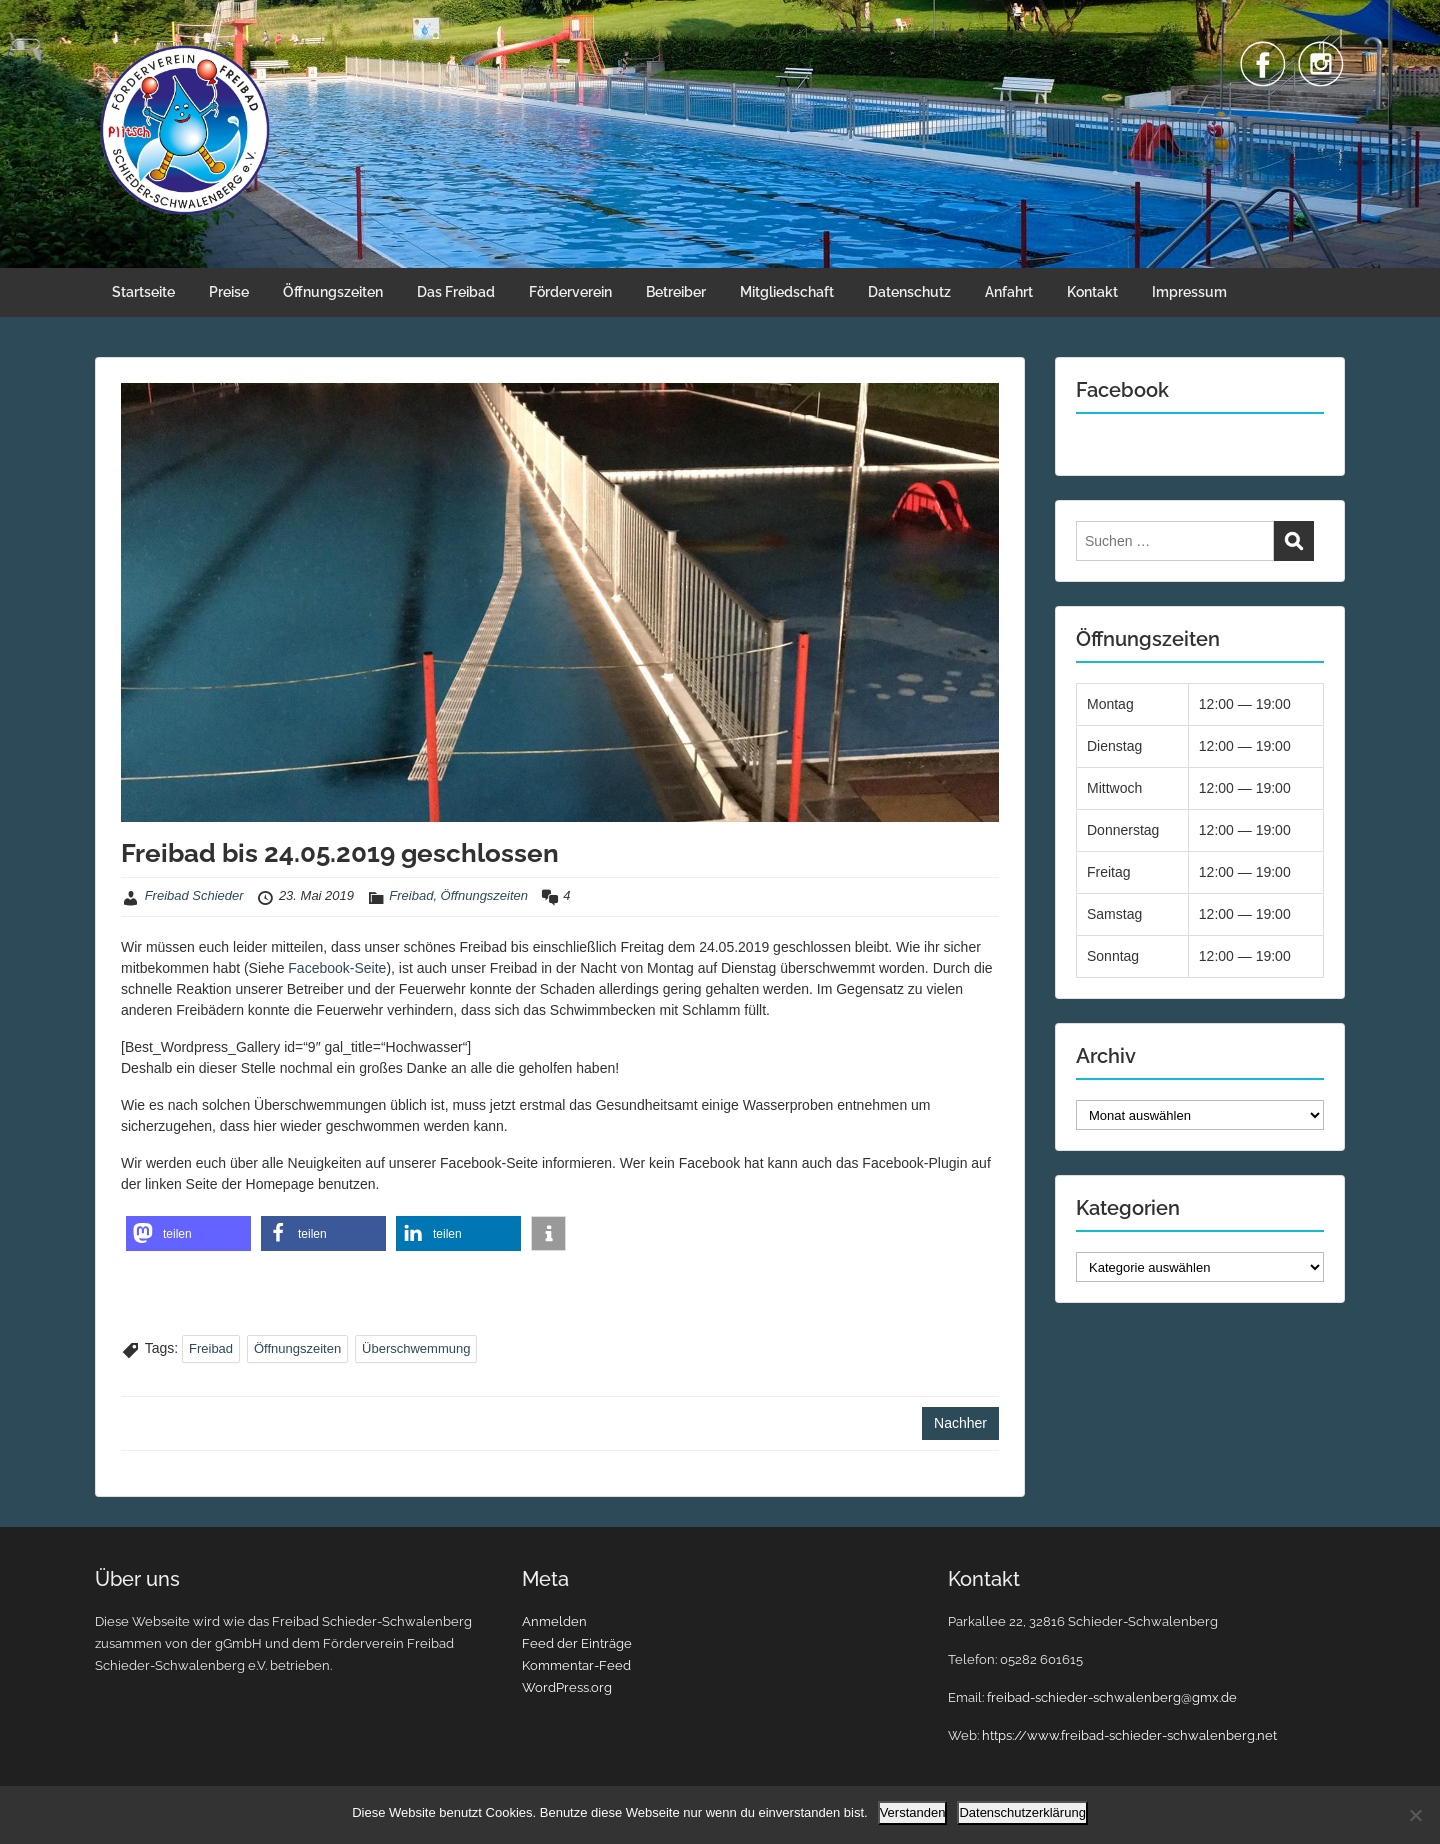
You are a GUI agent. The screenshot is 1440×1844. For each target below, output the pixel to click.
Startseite (143, 292)
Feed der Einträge (577, 1643)
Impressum (1189, 292)
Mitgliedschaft (787, 292)
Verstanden (913, 1812)
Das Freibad (456, 292)
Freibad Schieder (194, 895)
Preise (229, 292)
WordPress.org (567, 1687)
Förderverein (570, 292)
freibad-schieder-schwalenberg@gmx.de (1112, 1697)
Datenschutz (909, 292)
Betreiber (676, 292)
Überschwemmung (416, 1348)
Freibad (411, 895)
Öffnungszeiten (333, 292)
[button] (188, 1233)
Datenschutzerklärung (1022, 1812)
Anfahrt (1009, 292)
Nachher (960, 1423)
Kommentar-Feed (576, 1665)
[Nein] (1415, 1815)
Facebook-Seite (337, 968)
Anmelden (554, 1621)
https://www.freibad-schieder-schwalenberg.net (1129, 1735)
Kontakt (1092, 292)
